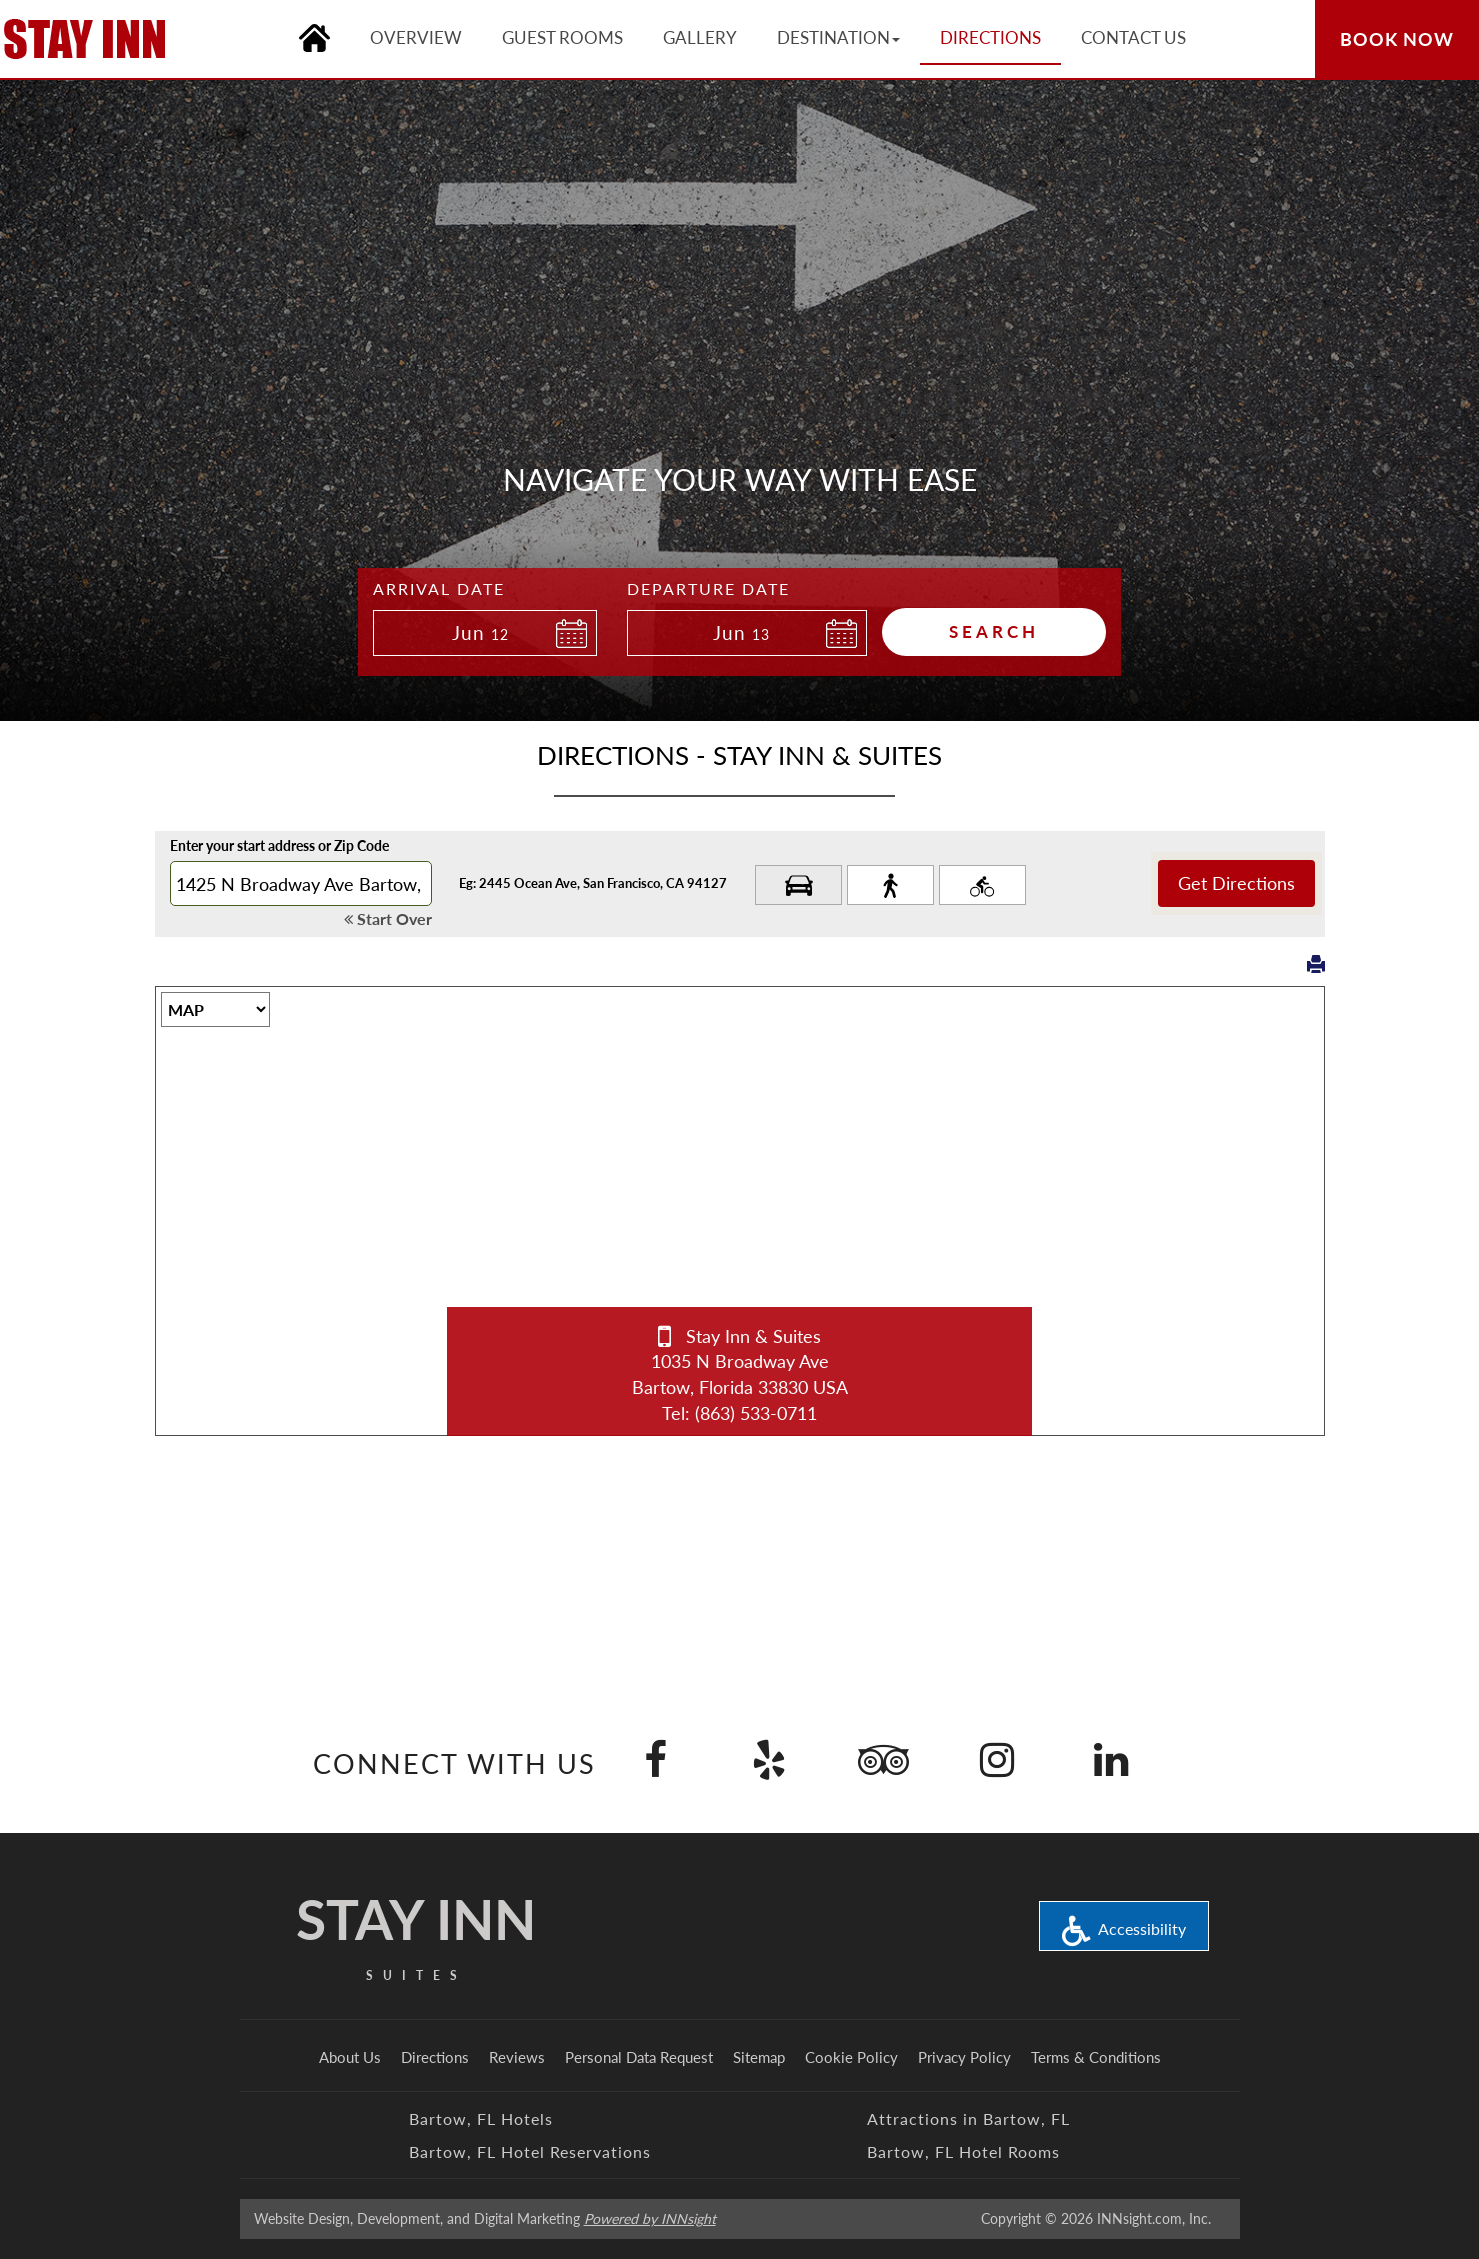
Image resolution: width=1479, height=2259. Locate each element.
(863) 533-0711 (756, 1413)
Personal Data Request (639, 2057)
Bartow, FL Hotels (481, 2118)
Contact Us (1133, 37)
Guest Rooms (562, 37)
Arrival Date (439, 588)
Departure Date (708, 588)
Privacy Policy (964, 2057)
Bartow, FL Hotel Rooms (963, 2151)
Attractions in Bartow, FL (968, 2118)
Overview (416, 37)
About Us (350, 2057)
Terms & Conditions (1096, 2057)
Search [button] (994, 631)
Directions (435, 2057)
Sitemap (759, 2057)
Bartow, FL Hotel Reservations (530, 2151)
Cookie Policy (851, 2057)
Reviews (517, 2057)
